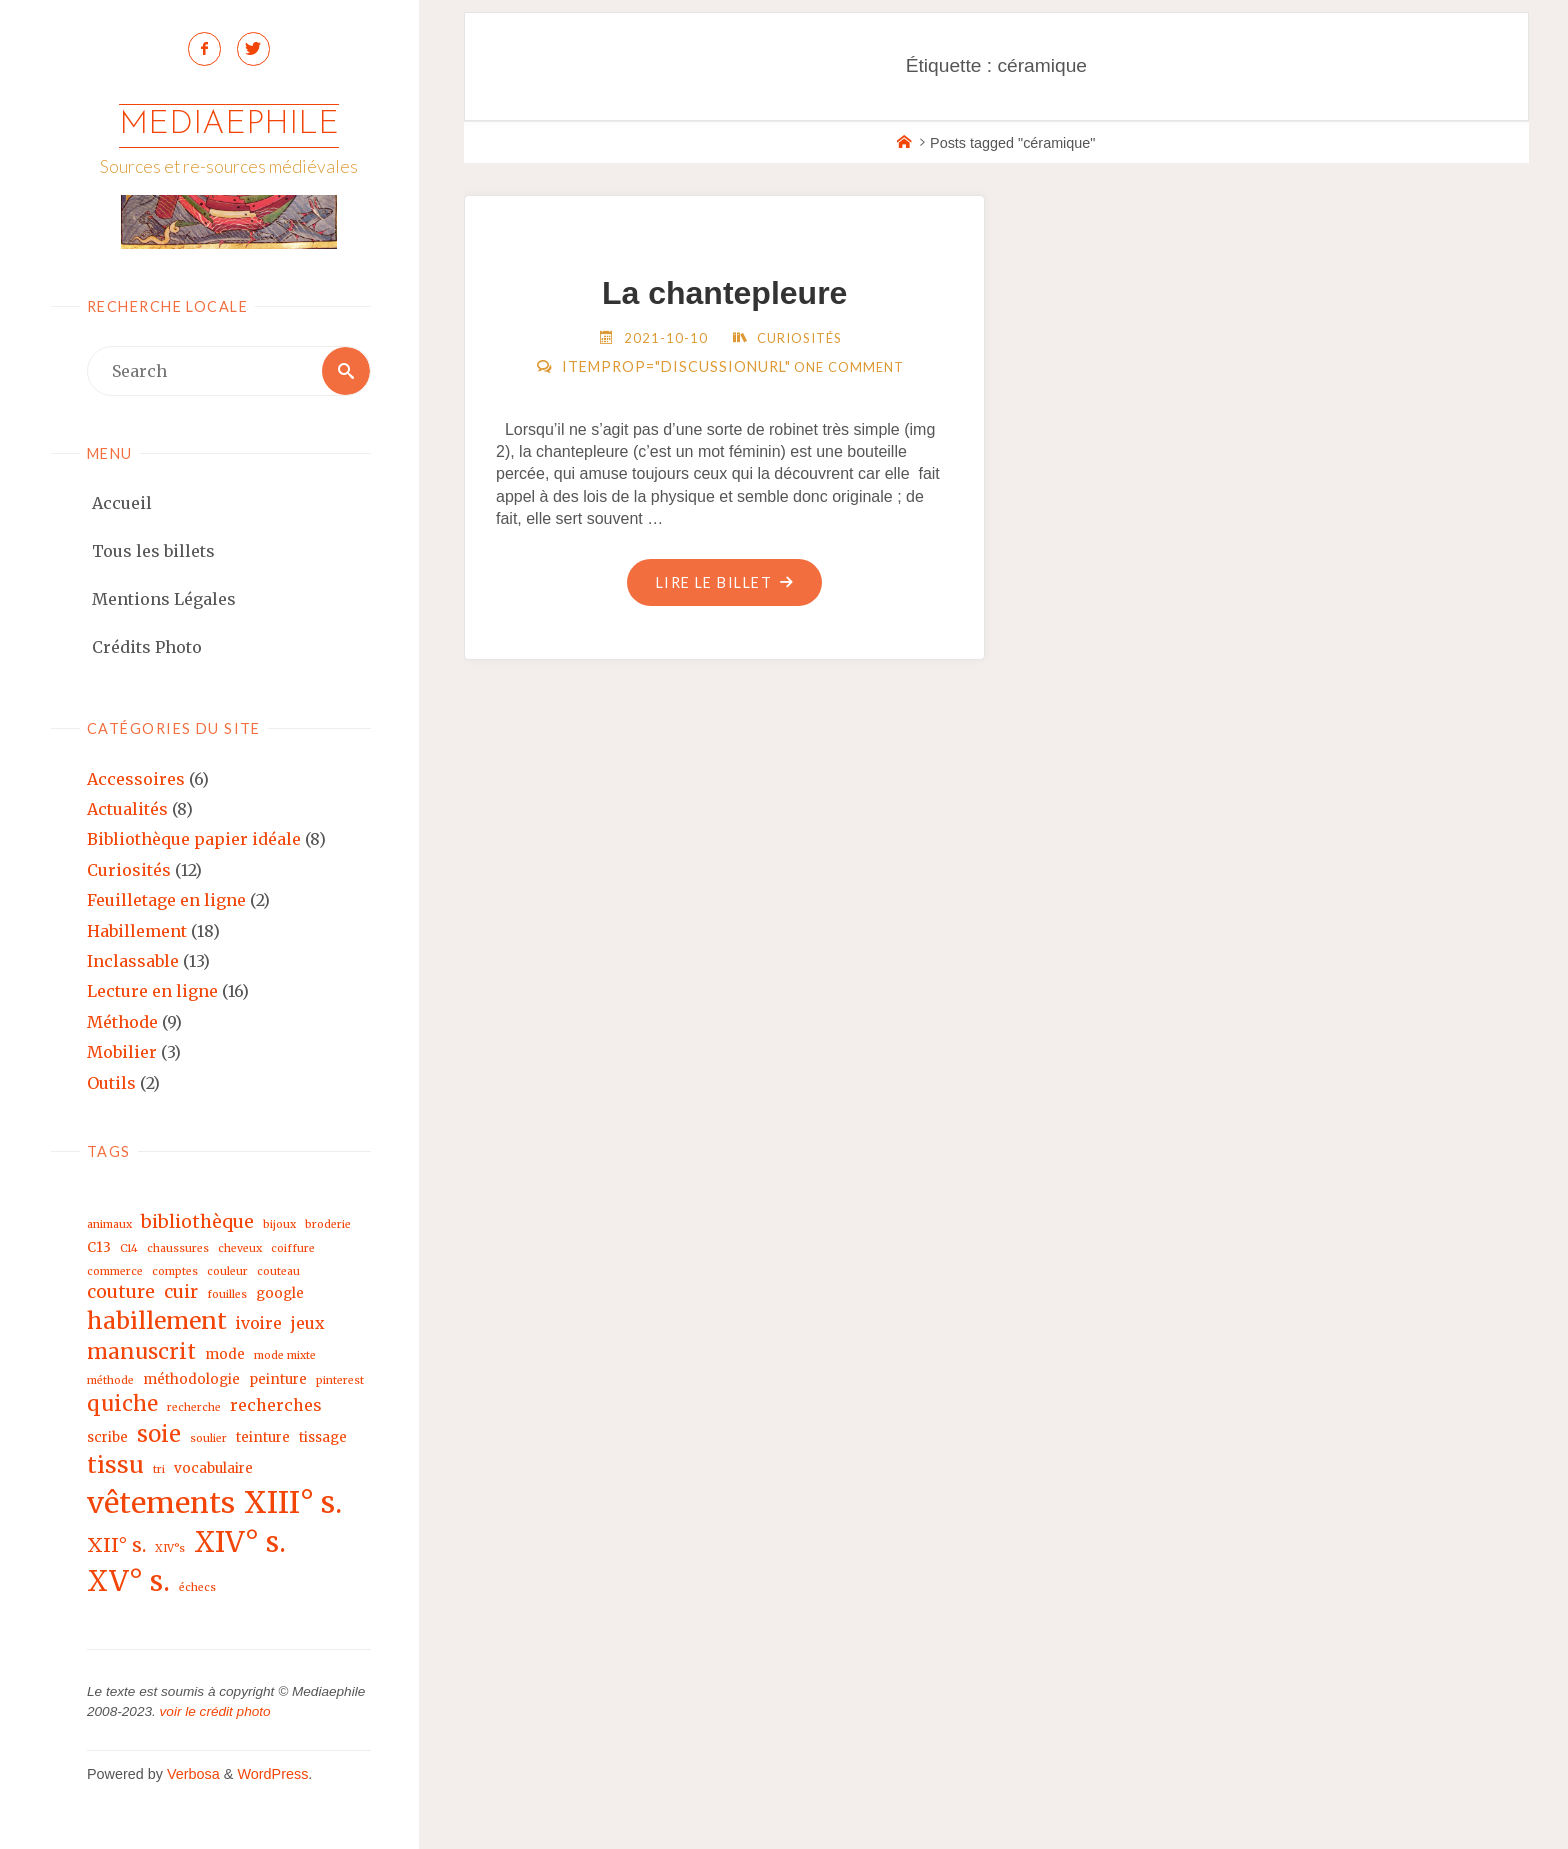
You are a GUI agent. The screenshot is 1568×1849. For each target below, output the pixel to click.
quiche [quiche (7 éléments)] (122, 1404)
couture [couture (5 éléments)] (121, 1292)
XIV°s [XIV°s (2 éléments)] (170, 1548)
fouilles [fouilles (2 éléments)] (227, 1295)
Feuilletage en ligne (166, 901)
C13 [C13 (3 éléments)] (99, 1248)
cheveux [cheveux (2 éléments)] (240, 1249)
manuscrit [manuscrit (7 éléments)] (141, 1352)
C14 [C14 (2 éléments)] (129, 1249)
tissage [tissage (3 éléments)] (323, 1437)
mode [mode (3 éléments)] (225, 1354)
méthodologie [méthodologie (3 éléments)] (191, 1379)
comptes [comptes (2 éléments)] (175, 1271)
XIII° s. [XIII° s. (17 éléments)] (293, 1502)
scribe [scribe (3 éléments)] (107, 1437)
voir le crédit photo (215, 1712)
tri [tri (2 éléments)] (159, 1470)
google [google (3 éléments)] (280, 1294)
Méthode (122, 1022)
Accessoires (136, 779)
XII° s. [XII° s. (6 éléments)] (116, 1545)
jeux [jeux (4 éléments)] (307, 1324)
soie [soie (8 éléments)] (159, 1434)
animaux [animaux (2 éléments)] (109, 1225)
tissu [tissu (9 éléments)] (115, 1465)
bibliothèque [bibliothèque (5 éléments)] (197, 1222)
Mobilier (122, 1053)
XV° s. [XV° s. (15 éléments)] (128, 1581)
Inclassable (133, 961)
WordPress (272, 1775)
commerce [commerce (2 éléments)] (115, 1271)
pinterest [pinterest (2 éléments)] (340, 1380)
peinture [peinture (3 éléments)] (278, 1379)
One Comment (849, 367)
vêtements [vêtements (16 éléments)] (161, 1503)
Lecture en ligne (152, 992)
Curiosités (129, 870)
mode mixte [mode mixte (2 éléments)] (285, 1355)
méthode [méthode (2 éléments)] (110, 1380)
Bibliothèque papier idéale (194, 840)
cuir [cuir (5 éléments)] (181, 1292)
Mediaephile (229, 125)
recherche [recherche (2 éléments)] (194, 1407)
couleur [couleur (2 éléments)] (227, 1271)
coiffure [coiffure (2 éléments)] (293, 1249)
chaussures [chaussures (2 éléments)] (178, 1249)
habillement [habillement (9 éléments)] (157, 1321)
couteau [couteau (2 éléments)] (278, 1271)
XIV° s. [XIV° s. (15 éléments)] (240, 1542)
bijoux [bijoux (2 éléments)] (279, 1225)
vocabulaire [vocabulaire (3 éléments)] (213, 1469)
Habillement (137, 931)
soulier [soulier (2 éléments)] (208, 1438)
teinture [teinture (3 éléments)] (263, 1437)
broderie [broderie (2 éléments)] (328, 1225)
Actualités (127, 809)
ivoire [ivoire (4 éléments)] (259, 1324)
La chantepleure (724, 293)
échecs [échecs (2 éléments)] (197, 1587)
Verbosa (191, 1775)
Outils (111, 1083)
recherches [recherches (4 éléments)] (276, 1405)
